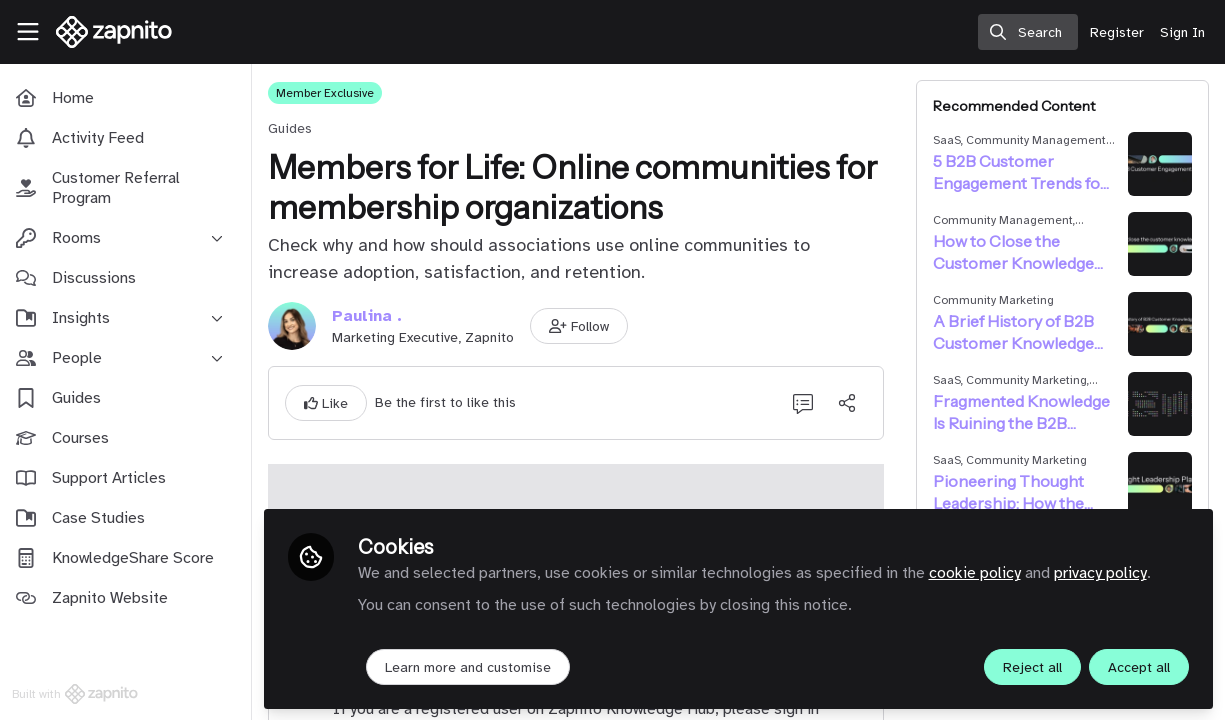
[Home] (105, 32)
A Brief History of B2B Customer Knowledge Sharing (1015, 332)
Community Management (1038, 140)
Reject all (1032, 666)
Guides (294, 128)
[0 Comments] (805, 403)
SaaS (949, 140)
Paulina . (371, 316)
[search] (1028, 32)
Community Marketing (995, 300)
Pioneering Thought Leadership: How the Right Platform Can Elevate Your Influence (1017, 492)
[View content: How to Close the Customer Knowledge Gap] (1160, 244)
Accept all (1139, 666)
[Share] (849, 403)
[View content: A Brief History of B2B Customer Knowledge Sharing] (1160, 324)
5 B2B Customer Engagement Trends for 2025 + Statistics (1022, 172)
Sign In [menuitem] (1182, 32)
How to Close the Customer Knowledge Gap (1015, 252)
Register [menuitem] (1117, 32)
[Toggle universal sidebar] (28, 32)
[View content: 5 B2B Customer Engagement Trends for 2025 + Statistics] (1160, 164)
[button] (583, 326)
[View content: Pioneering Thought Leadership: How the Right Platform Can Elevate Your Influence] (1160, 484)
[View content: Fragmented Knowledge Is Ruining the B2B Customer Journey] (1160, 404)
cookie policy (979, 572)
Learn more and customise (472, 666)
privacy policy (1104, 572)
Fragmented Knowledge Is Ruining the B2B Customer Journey (1023, 412)
